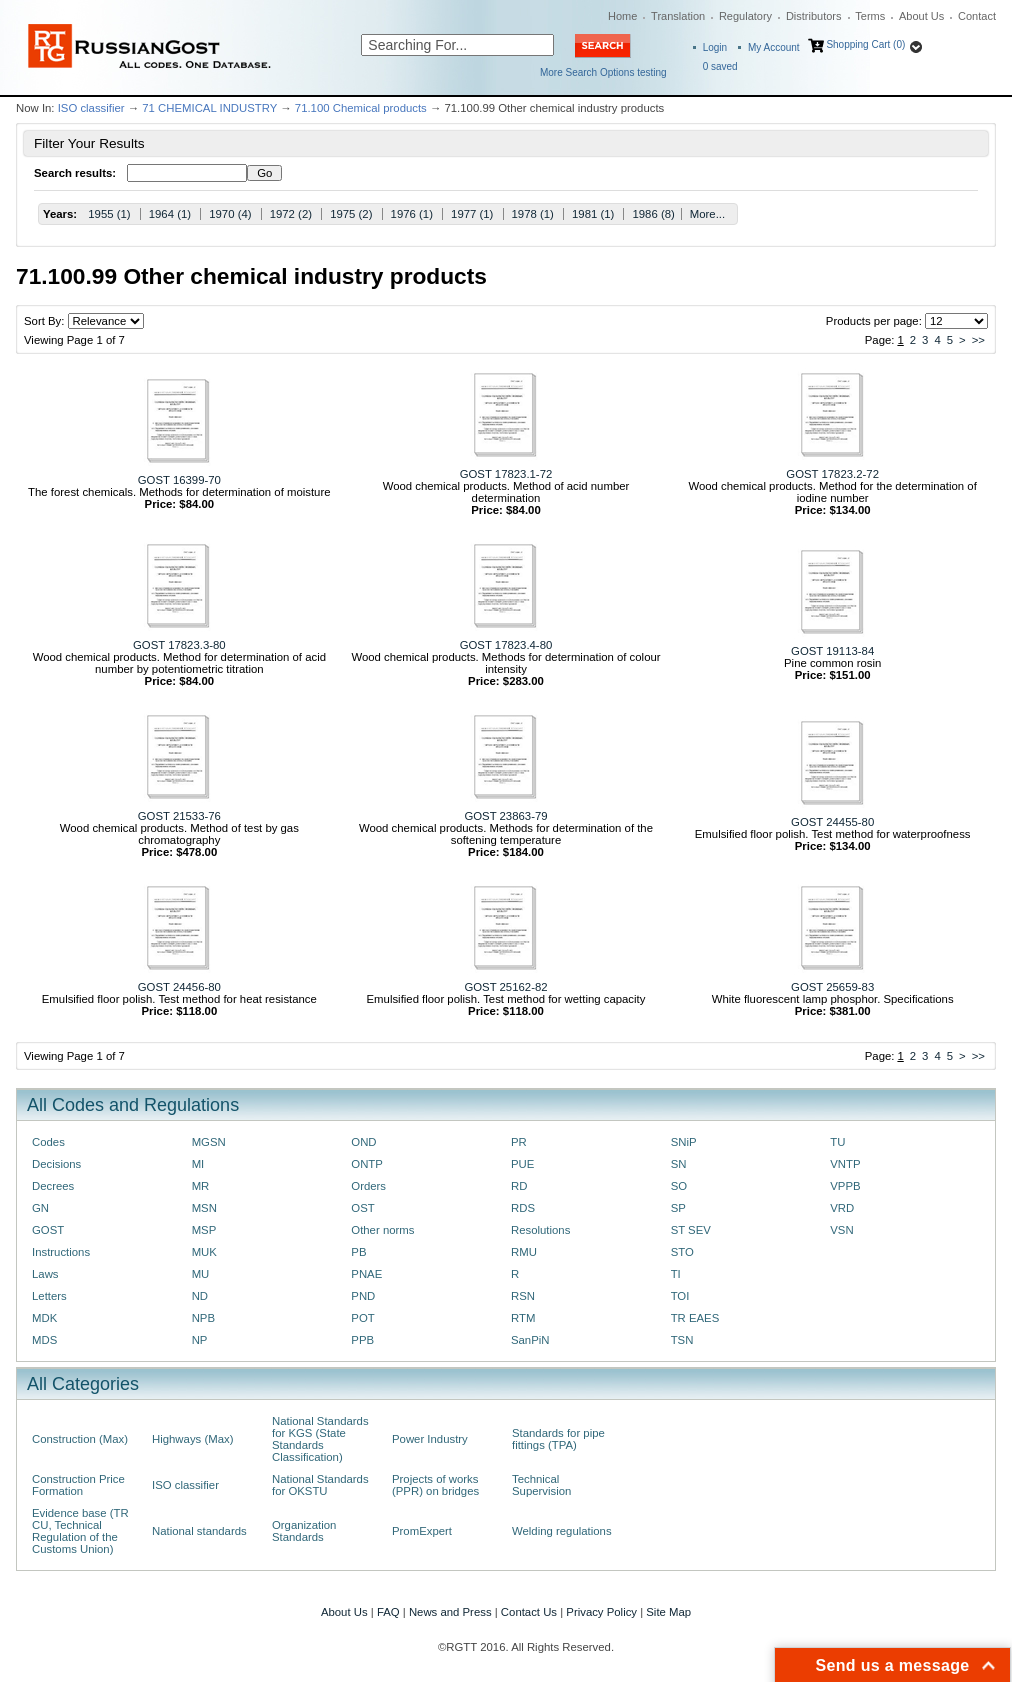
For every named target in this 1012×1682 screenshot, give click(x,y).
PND (363, 1296)
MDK (44, 1318)
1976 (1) (412, 214)
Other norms (382, 1230)
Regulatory (745, 16)
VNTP (845, 1164)
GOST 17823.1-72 (506, 474)
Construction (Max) (80, 1439)
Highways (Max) (192, 1439)
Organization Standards (304, 1531)
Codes (48, 1142)
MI (198, 1164)
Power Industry (430, 1439)
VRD (842, 1208)
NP (200, 1340)
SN (679, 1164)
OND (363, 1142)
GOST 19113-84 (832, 651)
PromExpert (422, 1531)
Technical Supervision (541, 1485)
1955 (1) (109, 214)
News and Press (450, 1612)
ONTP (367, 1164)
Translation (678, 16)
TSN (682, 1340)
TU (837, 1142)
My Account (774, 47)
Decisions (56, 1164)
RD (519, 1186)
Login (715, 47)
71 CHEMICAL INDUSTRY (209, 108)
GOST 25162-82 (505, 987)
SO (679, 1186)
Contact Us (529, 1612)
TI (676, 1274)
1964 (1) (170, 214)
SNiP (684, 1142)
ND (200, 1296)
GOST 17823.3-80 (179, 645)
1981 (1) (593, 214)
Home (622, 16)
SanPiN (530, 1340)
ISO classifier (91, 108)
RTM (523, 1318)
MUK (204, 1252)
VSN (841, 1230)
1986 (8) (653, 214)
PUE (522, 1164)
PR (519, 1142)
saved (720, 66)
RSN (523, 1296)
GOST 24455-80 (832, 822)
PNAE (366, 1274)
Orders (368, 1186)
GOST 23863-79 (505, 816)
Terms (870, 16)
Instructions (61, 1252)
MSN (204, 1208)
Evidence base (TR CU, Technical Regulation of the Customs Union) (80, 1531)
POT (362, 1318)
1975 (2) (351, 214)
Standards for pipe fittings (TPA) (558, 1439)
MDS (44, 1340)
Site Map (668, 1612)
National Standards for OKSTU (320, 1485)
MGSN (209, 1142)
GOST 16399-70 (179, 480)
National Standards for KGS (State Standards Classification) (320, 1439)
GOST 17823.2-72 (832, 474)
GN (40, 1208)
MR (201, 1186)
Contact (977, 16)
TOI (680, 1296)
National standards (199, 1531)
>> (978, 340)
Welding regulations (562, 1531)
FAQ (388, 1612)
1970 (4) (230, 214)
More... (707, 214)
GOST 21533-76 (179, 816)
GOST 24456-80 (179, 987)
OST (362, 1208)
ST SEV (691, 1230)
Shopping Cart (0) (865, 44)
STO (682, 1252)
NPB (203, 1318)
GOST (48, 1230)
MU (201, 1274)
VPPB (845, 1186)
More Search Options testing (603, 72)
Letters (49, 1296)
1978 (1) (533, 214)
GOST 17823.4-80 (506, 645)
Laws (45, 1274)
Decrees (53, 1186)
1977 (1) (472, 214)
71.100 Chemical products (361, 108)
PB (358, 1252)
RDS (523, 1208)
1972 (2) (291, 214)
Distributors (814, 16)
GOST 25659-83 (832, 987)
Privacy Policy (601, 1612)
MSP (204, 1230)
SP (678, 1208)
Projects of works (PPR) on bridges (435, 1485)
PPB (362, 1340)
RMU (524, 1252)
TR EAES (695, 1318)
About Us (921, 16)
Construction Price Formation (78, 1485)
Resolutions (540, 1230)
